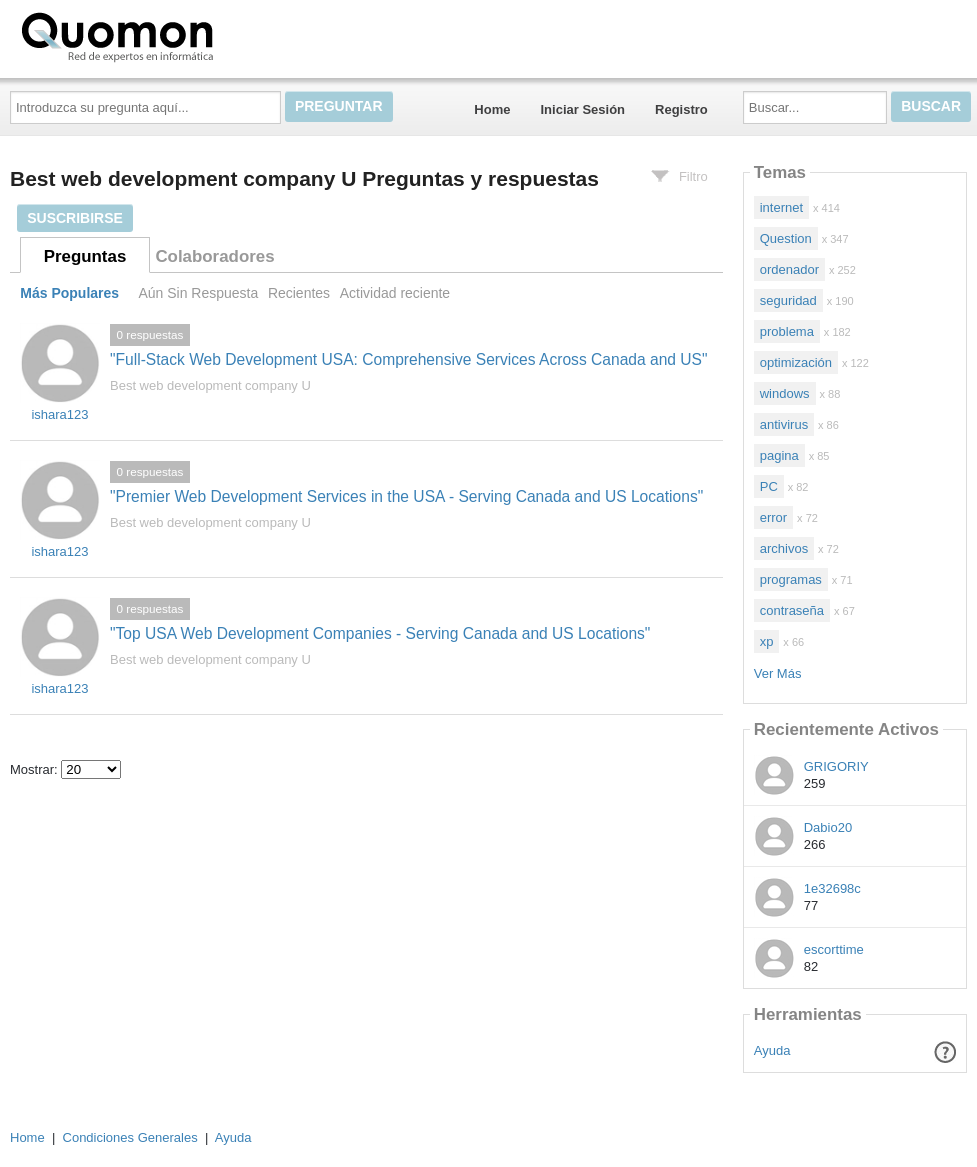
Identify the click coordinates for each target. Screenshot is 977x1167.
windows (785, 393)
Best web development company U (210, 385)
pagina (779, 455)
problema (787, 331)
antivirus (784, 424)
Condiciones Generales (130, 1137)
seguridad (788, 300)
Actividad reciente (395, 293)
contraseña (792, 610)
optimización (796, 362)
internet (781, 207)
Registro (681, 109)
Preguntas (85, 256)
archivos (784, 548)
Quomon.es (181, 35)
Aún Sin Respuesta (198, 293)
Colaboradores (214, 256)
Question (786, 238)
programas (791, 579)
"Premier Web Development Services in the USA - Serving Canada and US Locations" (406, 496)
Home (492, 109)
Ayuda (772, 1050)
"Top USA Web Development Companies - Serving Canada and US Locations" (380, 633)
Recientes (299, 293)
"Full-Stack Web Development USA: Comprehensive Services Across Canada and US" (409, 359)
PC (769, 486)
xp (767, 641)
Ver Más (778, 673)
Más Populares (69, 293)
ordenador (789, 269)
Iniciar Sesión (582, 109)
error (773, 517)
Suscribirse (75, 218)
